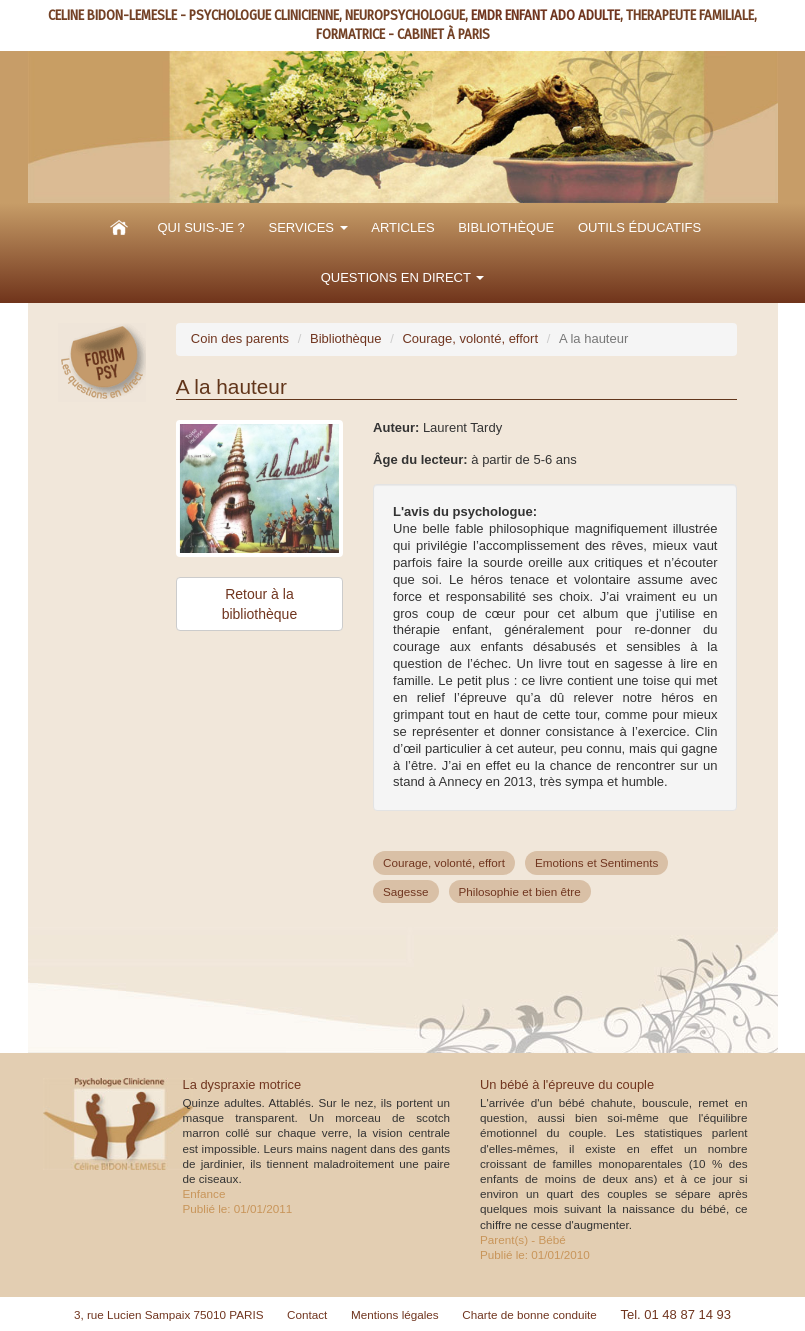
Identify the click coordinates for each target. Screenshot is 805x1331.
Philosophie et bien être (520, 891)
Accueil (119, 228)
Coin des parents (240, 338)
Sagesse (405, 891)
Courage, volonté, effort (470, 338)
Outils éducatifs (639, 227)
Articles (402, 227)
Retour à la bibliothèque (260, 604)
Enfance (204, 1193)
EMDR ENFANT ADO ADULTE (545, 15)
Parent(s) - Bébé (523, 1239)
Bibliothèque (506, 227)
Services (307, 227)
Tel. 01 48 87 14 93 (675, 1314)
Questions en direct (403, 277)
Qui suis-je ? (200, 227)
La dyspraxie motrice (242, 1084)
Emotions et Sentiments (596, 862)
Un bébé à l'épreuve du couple (567, 1084)
